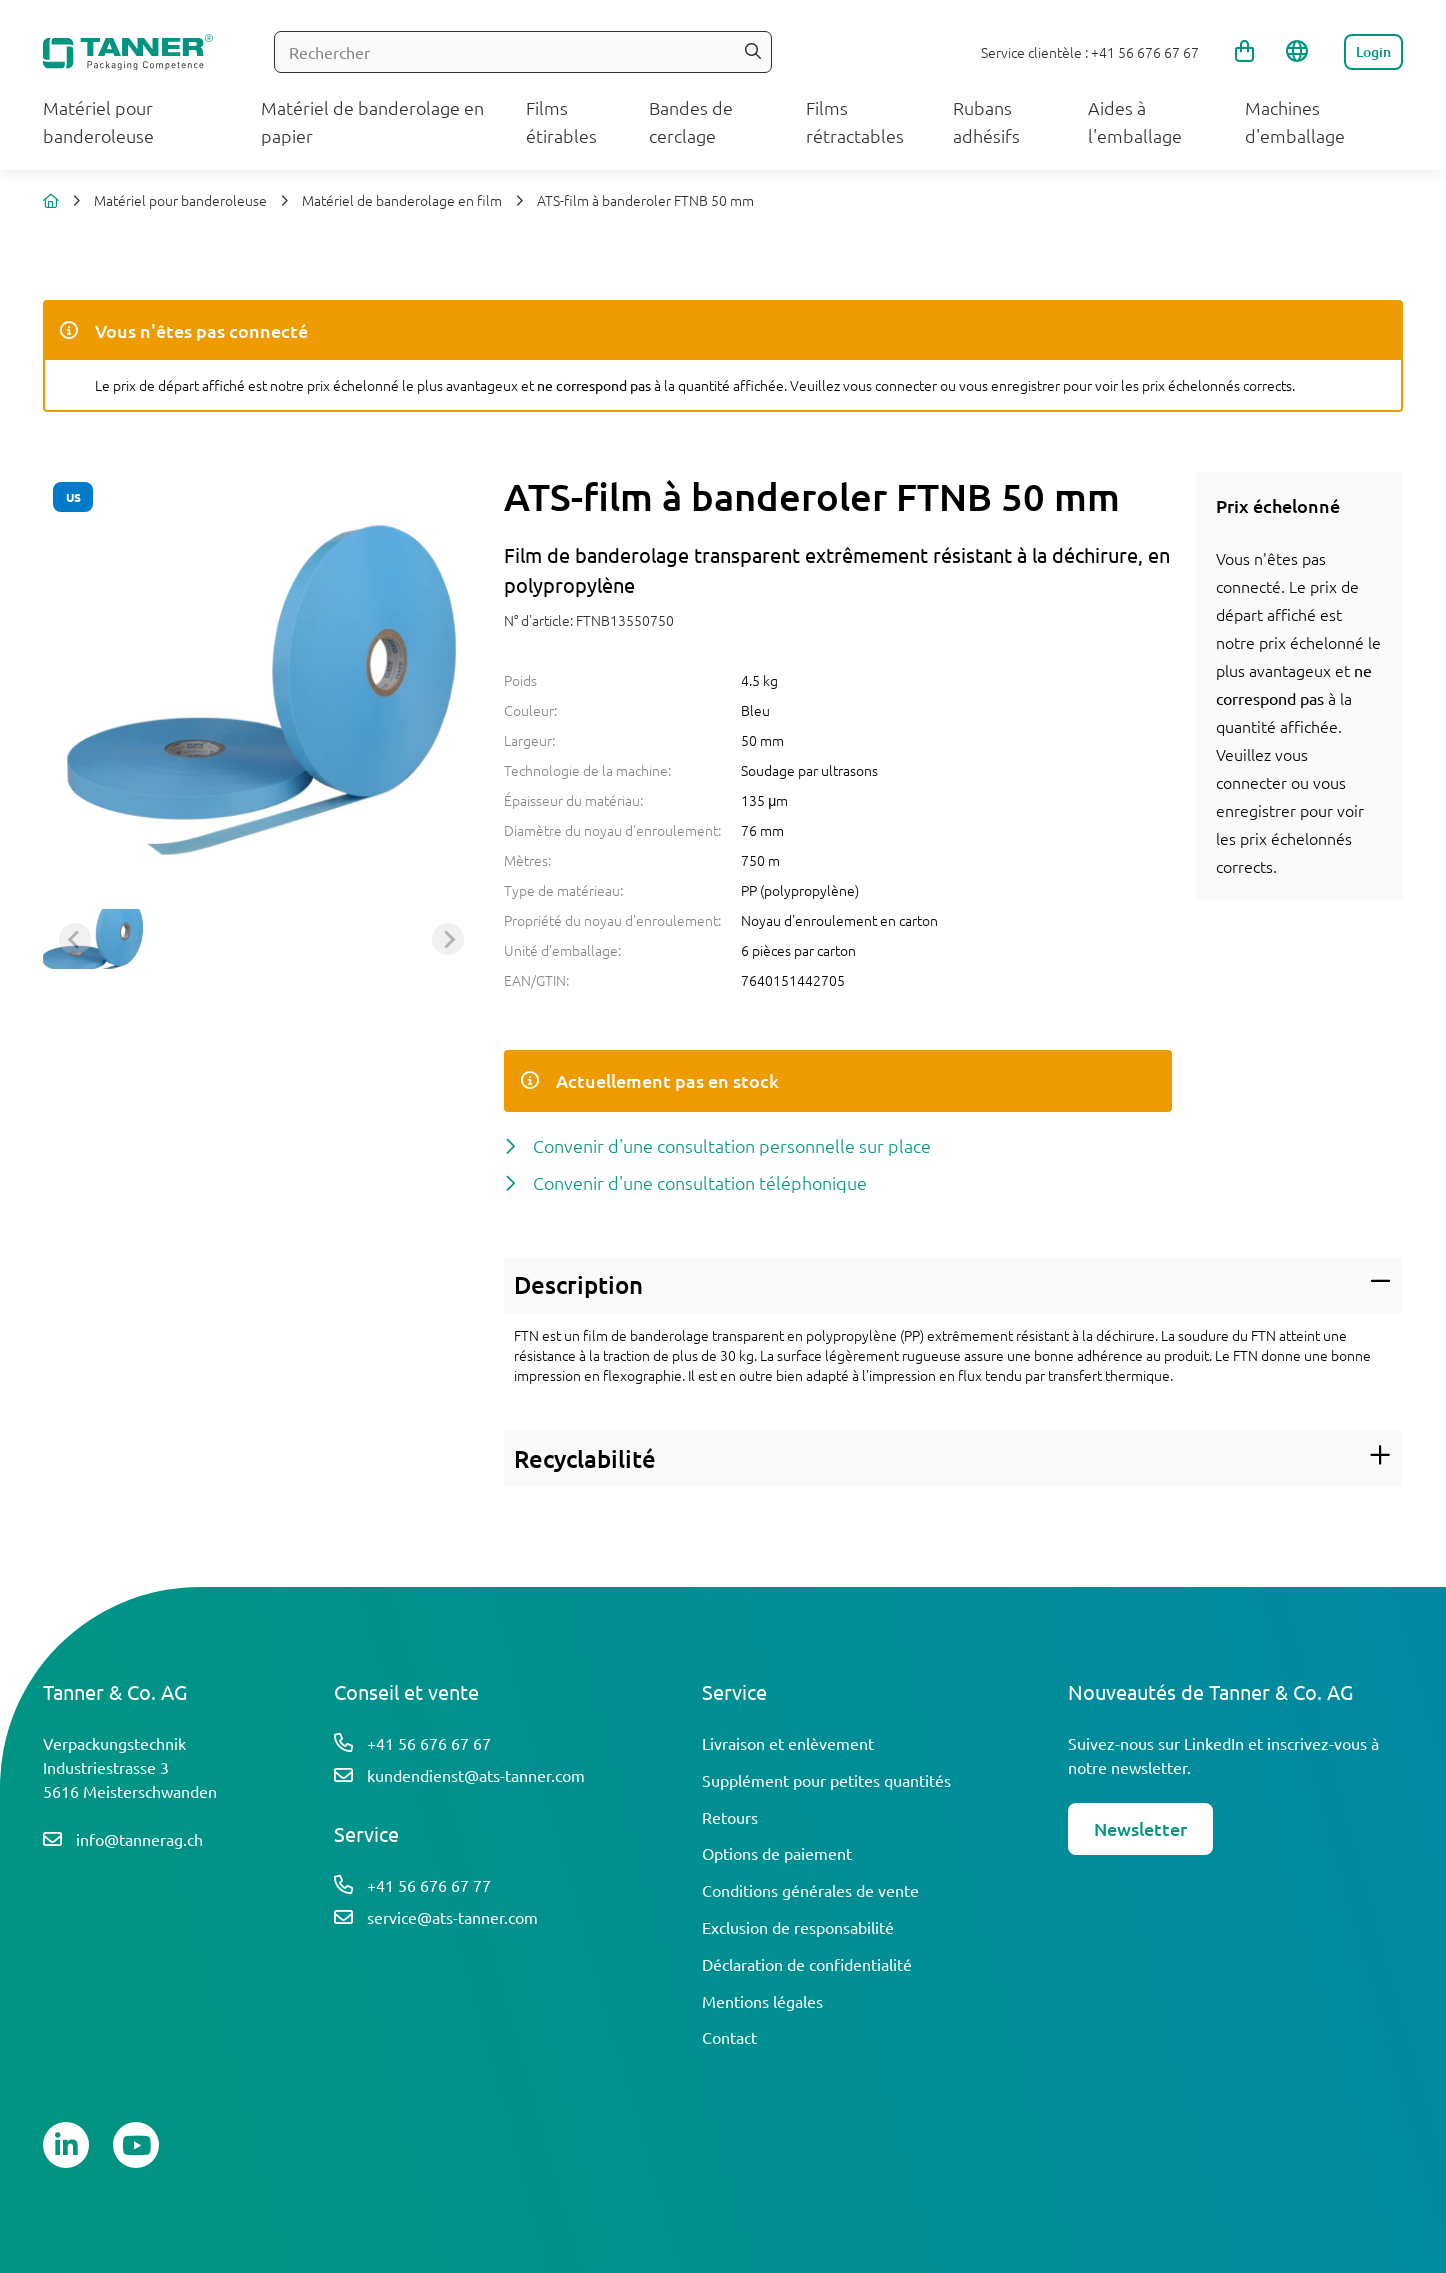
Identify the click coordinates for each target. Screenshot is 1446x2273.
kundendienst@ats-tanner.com (476, 1775)
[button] (93, 939)
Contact (729, 2037)
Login (1373, 51)
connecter (1251, 782)
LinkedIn (1214, 1743)
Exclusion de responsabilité (798, 1927)
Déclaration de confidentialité (807, 1964)
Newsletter (1140, 1828)
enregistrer (1256, 810)
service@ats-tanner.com (452, 1917)
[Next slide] (448, 939)
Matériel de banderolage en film (402, 200)
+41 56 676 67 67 (429, 1743)
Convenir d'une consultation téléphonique (700, 1182)
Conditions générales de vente (810, 1890)
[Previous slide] (75, 939)
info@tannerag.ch (139, 1839)
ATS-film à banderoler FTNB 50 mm (645, 200)
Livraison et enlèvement (788, 1743)
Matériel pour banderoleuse (180, 200)
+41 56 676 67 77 (429, 1885)
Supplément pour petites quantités (826, 1780)
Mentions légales (762, 2001)
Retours (730, 1817)
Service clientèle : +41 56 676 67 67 (1090, 52)
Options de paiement (777, 1853)
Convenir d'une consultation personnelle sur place (732, 1145)
